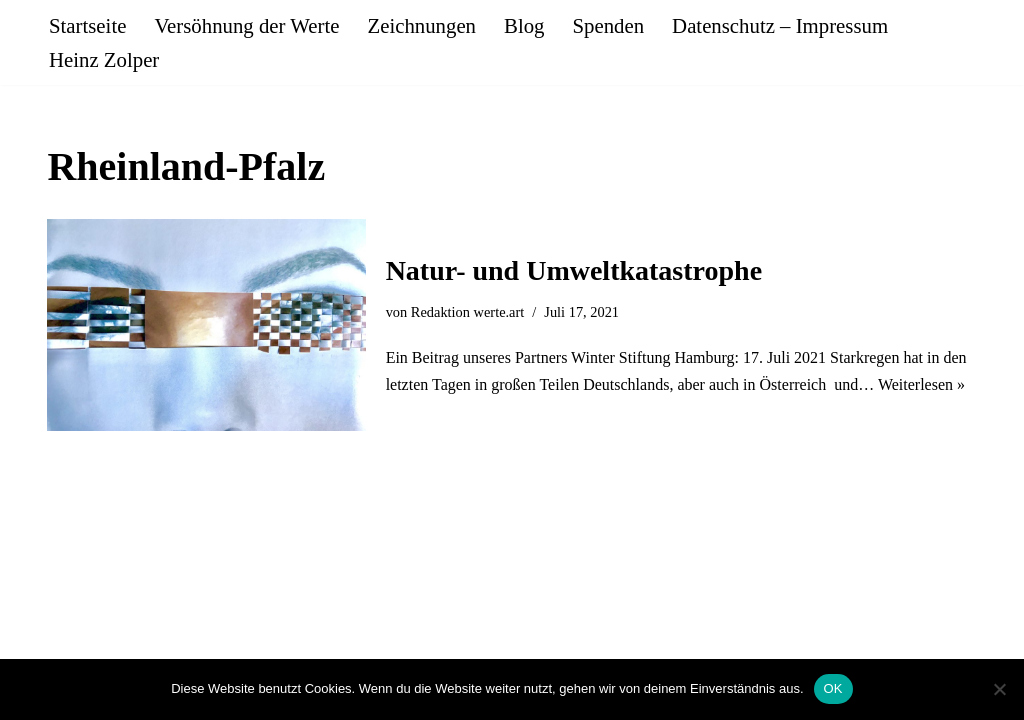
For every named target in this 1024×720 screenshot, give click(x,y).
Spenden (608, 25)
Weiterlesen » (921, 384)
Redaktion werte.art (467, 312)
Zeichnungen (421, 25)
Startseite (87, 25)
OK (833, 688)
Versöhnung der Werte (246, 25)
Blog (524, 25)
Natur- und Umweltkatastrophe (574, 270)
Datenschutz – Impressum (780, 25)
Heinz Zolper (104, 59)
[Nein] (999, 689)
